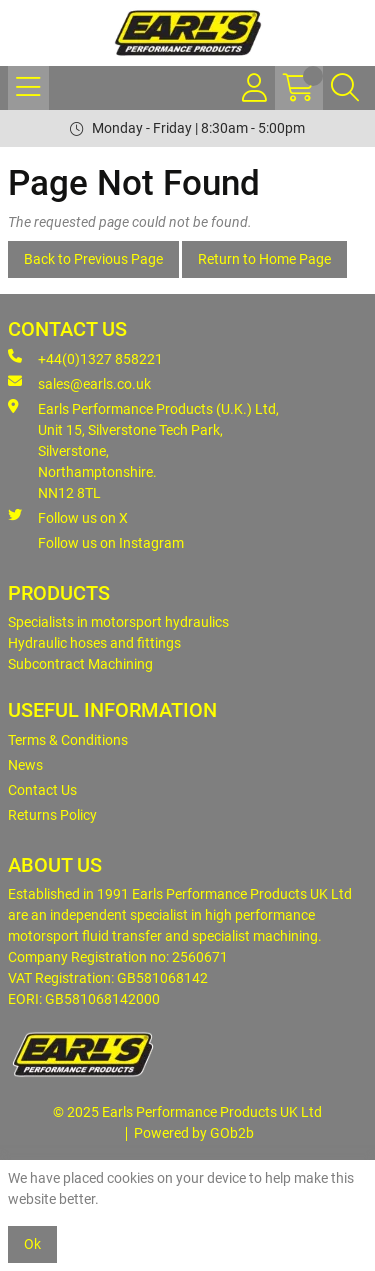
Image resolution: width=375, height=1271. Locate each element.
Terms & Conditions (68, 740)
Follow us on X (68, 517)
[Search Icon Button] (345, 88)
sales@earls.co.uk (79, 383)
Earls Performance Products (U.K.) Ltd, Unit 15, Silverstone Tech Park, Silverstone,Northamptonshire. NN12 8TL (143, 450)
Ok (32, 1244)
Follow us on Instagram (111, 543)
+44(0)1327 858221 (85, 358)
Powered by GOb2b (194, 1133)
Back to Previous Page (93, 259)
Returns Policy (52, 815)
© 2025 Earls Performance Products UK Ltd (187, 1112)
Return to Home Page (264, 259)
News (25, 765)
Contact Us (42, 790)
